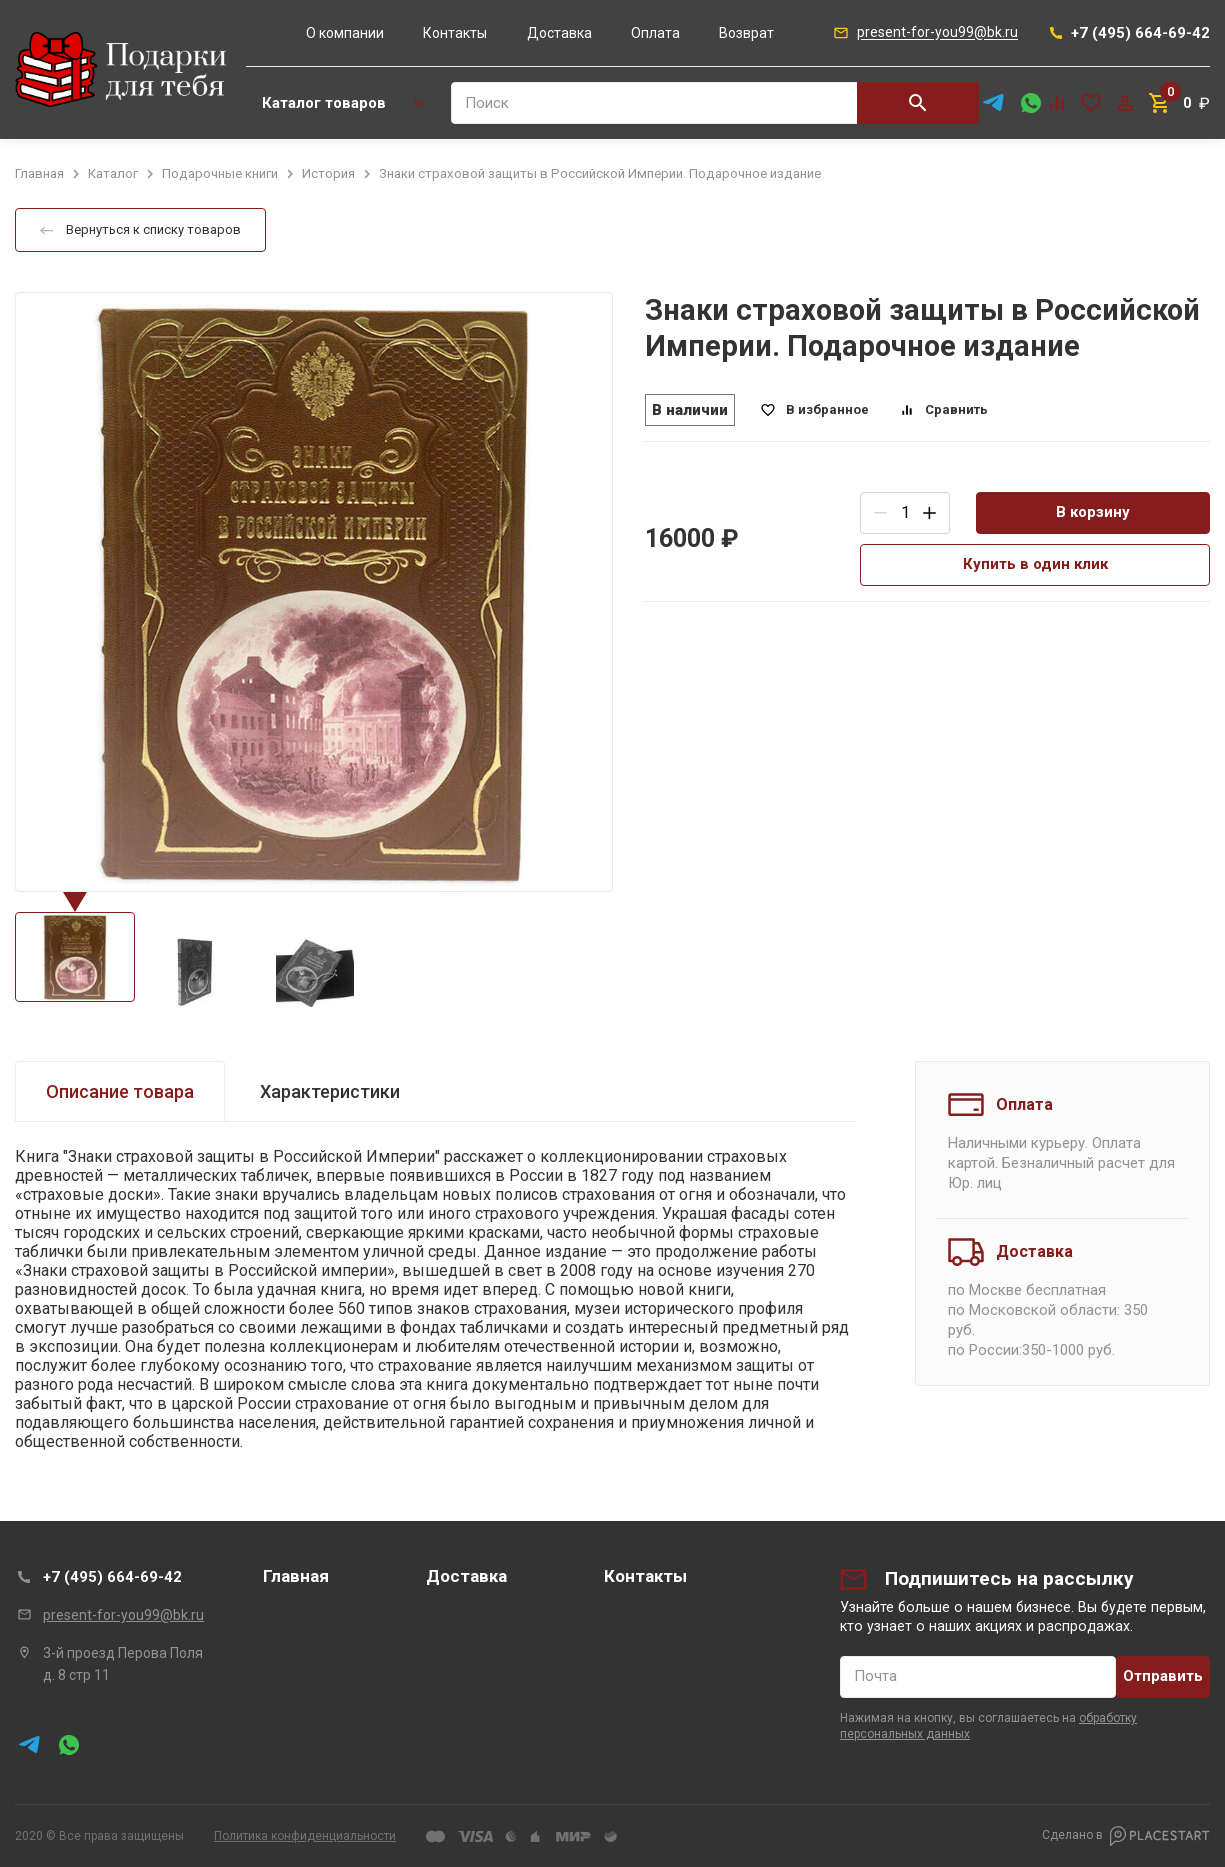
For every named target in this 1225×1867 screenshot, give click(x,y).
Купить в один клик (1035, 564)
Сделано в (1126, 1836)
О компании (345, 33)
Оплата (655, 33)
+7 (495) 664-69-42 (112, 1577)
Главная (296, 1576)
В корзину (1093, 512)
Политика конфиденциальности (305, 1836)
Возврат (746, 33)
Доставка (559, 33)
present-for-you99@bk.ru (123, 1615)
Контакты (455, 33)
